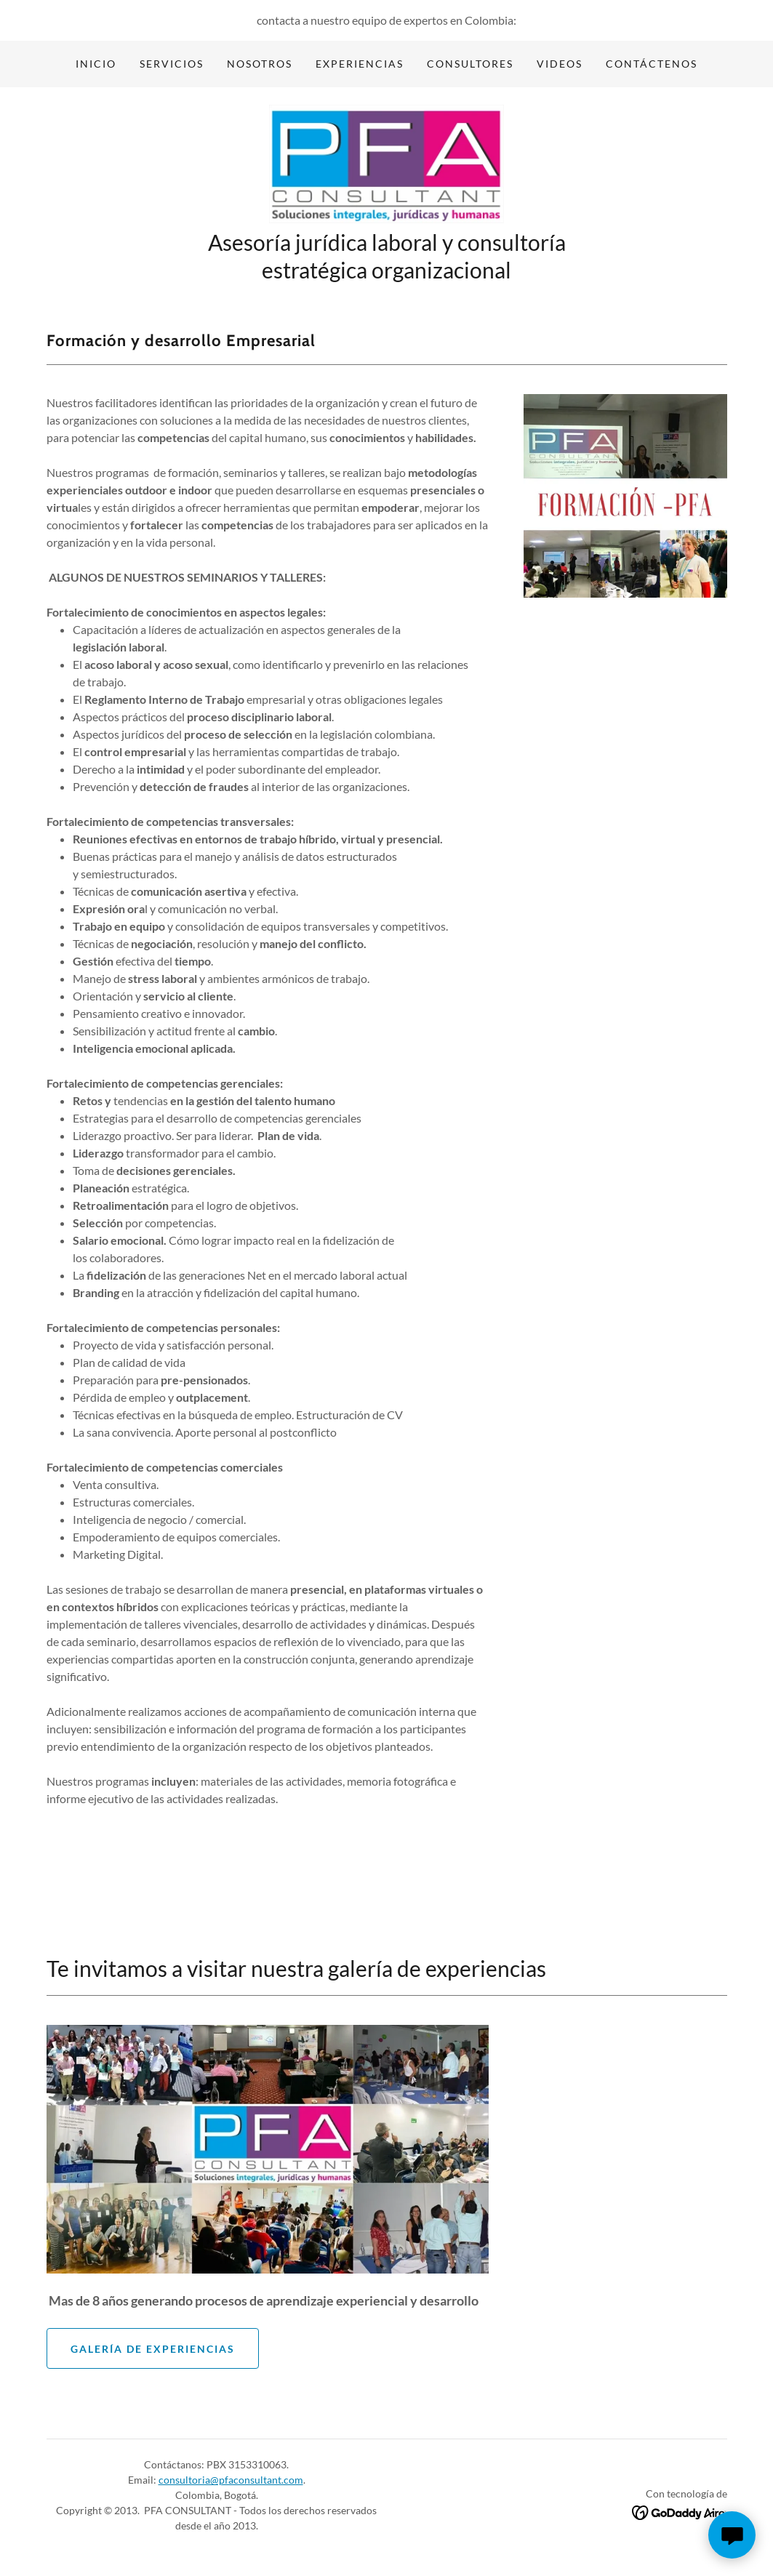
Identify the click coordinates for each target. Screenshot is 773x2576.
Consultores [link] (470, 63)
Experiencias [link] (360, 63)
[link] (386, 165)
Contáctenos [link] (651, 63)
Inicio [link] (96, 63)
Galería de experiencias (153, 2352)
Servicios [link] (172, 63)
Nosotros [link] (259, 63)
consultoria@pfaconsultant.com (231, 2484)
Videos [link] (559, 63)
